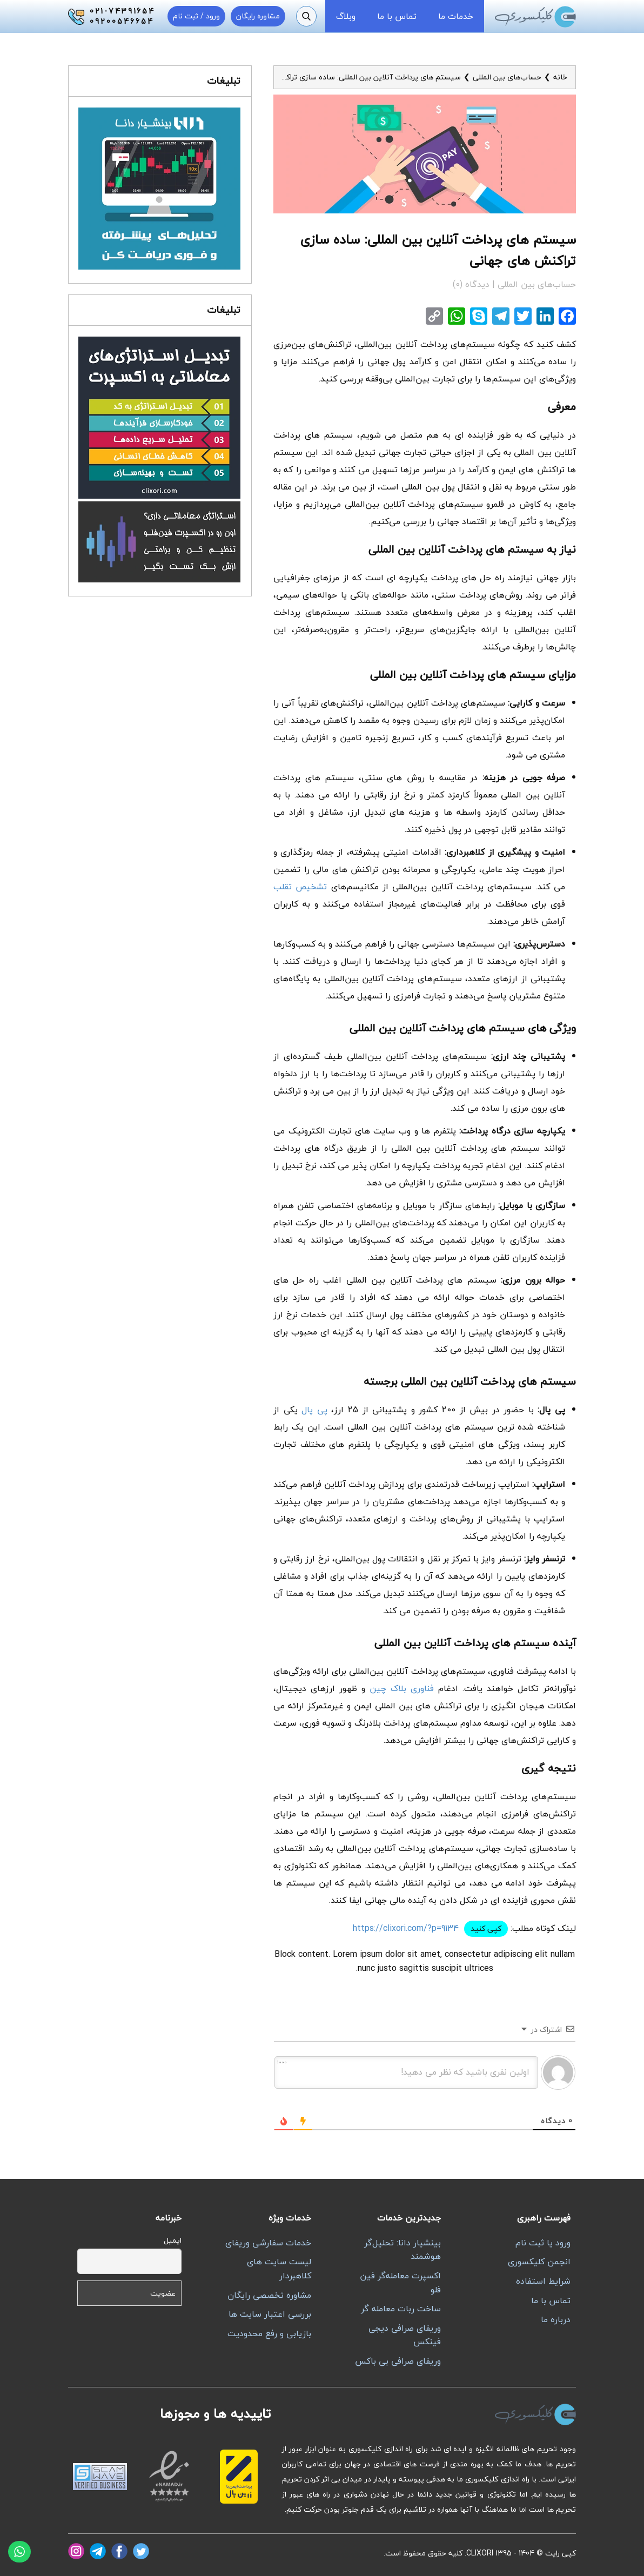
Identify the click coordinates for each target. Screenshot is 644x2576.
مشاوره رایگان (258, 16)
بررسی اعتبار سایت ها (270, 2314)
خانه (560, 77)
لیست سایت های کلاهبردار (279, 2268)
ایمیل (173, 2240)
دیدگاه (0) (472, 284)
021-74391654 (122, 11)
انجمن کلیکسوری (539, 2261)
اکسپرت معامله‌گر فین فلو (400, 2282)
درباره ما (556, 2319)
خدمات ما (455, 16)
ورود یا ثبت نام (543, 2242)
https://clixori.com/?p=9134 (406, 1928)
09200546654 (122, 22)
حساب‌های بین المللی (507, 77)
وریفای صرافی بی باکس (398, 2361)
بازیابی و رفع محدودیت (269, 2333)
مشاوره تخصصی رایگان (269, 2295)
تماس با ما (397, 16)
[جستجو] (306, 16)
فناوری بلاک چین (402, 1688)
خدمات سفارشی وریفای (268, 2242)
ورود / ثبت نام (196, 16)
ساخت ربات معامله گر (401, 2308)
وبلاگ (345, 16)
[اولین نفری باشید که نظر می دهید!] (406, 2072)
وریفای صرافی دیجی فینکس (404, 2335)
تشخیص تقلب (300, 886)
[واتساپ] (19, 2551)
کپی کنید (486, 1928)
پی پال (314, 1409)
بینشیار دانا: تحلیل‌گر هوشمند (402, 2249)
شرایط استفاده (543, 2281)
